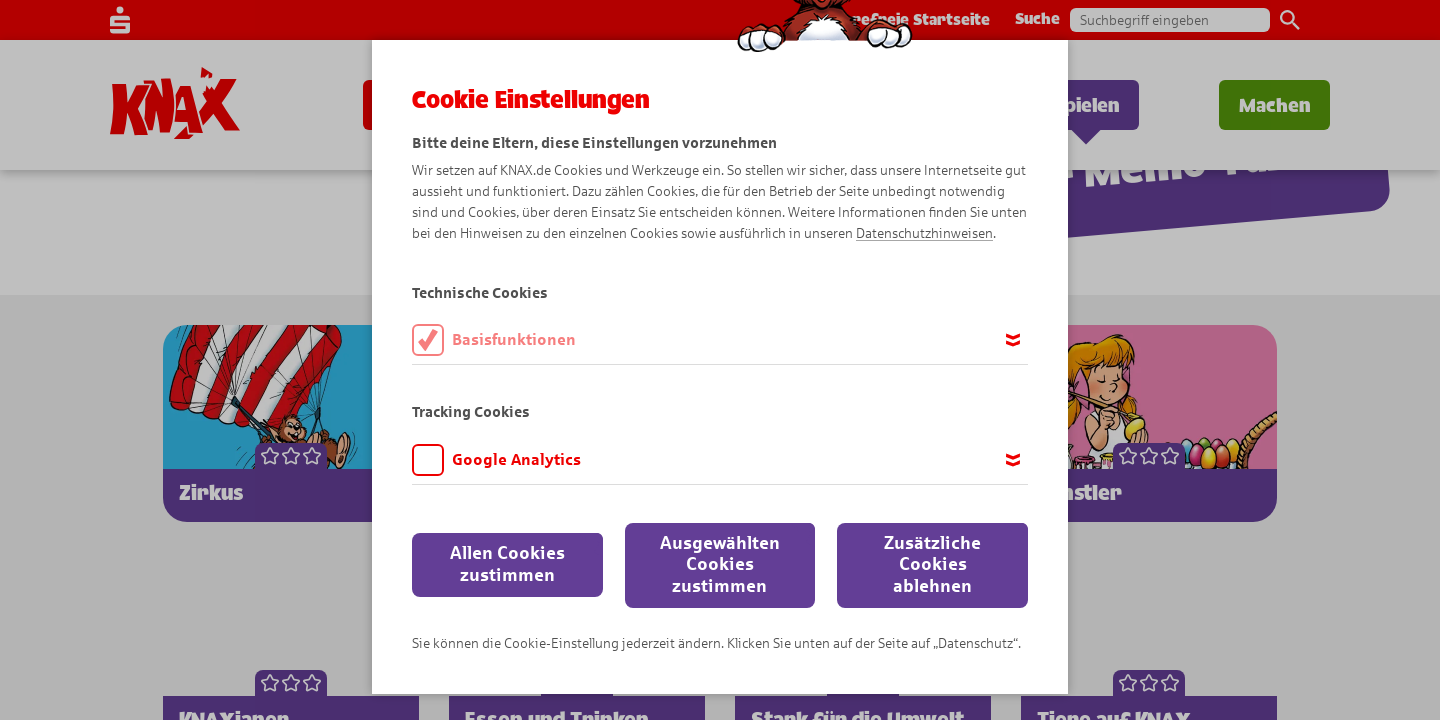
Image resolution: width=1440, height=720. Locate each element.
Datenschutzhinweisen (924, 233)
